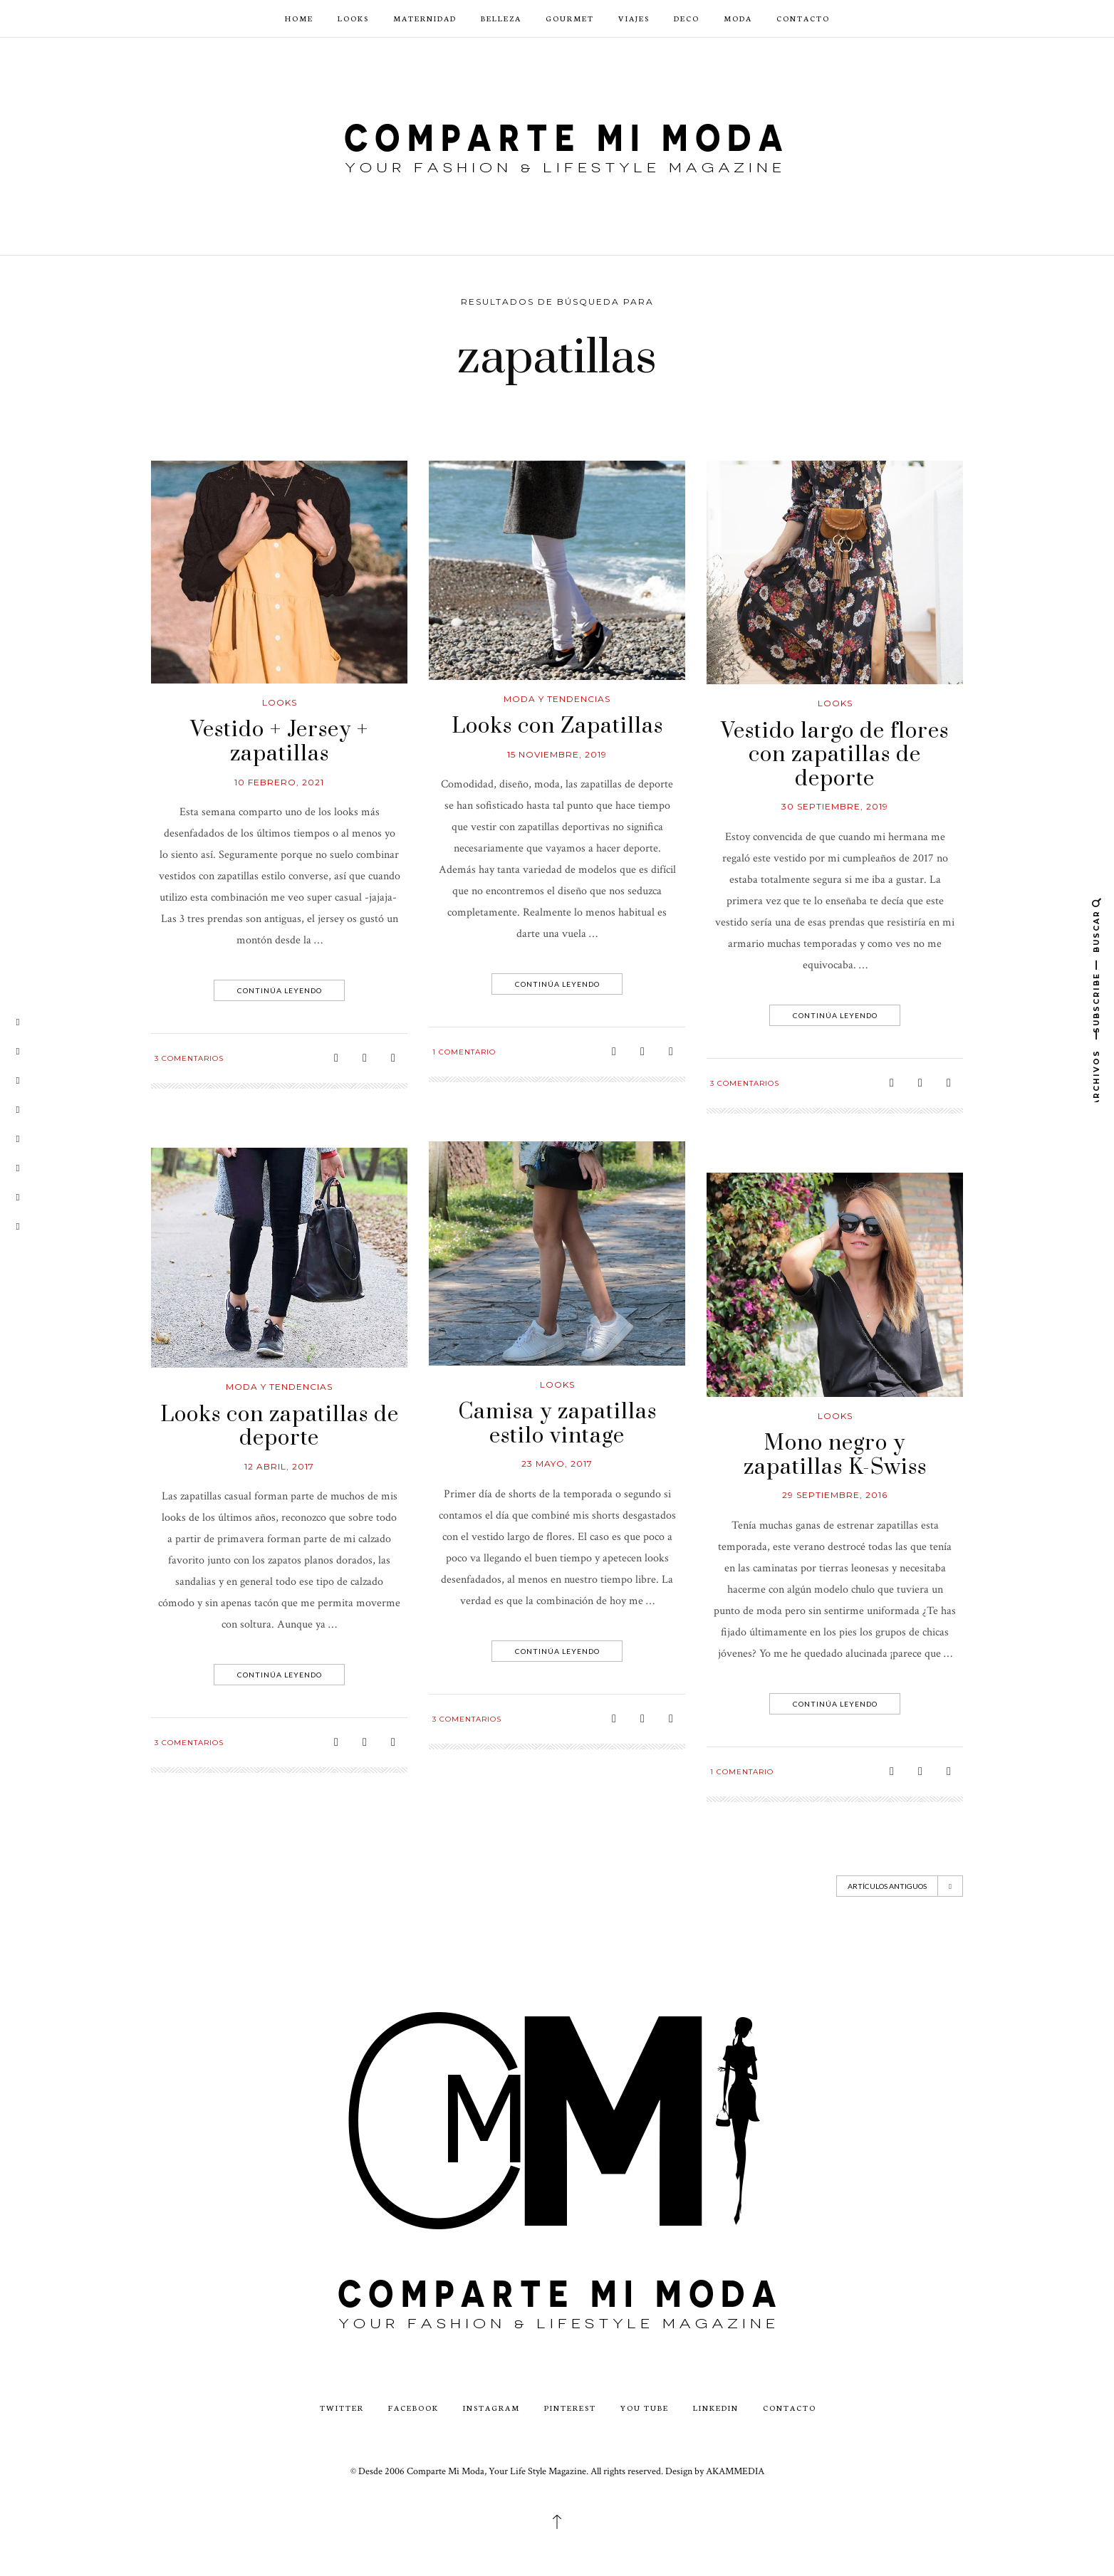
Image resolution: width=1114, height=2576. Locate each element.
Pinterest (570, 2407)
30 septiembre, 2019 (834, 806)
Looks (353, 18)
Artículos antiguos (900, 1886)
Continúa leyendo (280, 990)
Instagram (491, 2407)
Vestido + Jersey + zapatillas (279, 742)
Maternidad (425, 18)
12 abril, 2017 (279, 1466)
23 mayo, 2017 (557, 1463)
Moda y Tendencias (557, 698)
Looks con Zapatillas (557, 726)
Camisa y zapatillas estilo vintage (557, 1424)
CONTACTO (803, 18)
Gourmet (570, 18)
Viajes (634, 18)
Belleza (501, 18)
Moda (738, 18)
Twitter (342, 2407)
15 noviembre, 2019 (557, 754)
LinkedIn (716, 2407)
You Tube (644, 2407)
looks (279, 702)
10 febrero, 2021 (279, 782)
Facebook (413, 2407)
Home (299, 18)
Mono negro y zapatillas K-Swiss (835, 1455)
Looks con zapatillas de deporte (279, 1426)
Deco (686, 18)
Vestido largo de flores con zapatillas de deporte (835, 755)
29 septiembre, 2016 (834, 1494)
